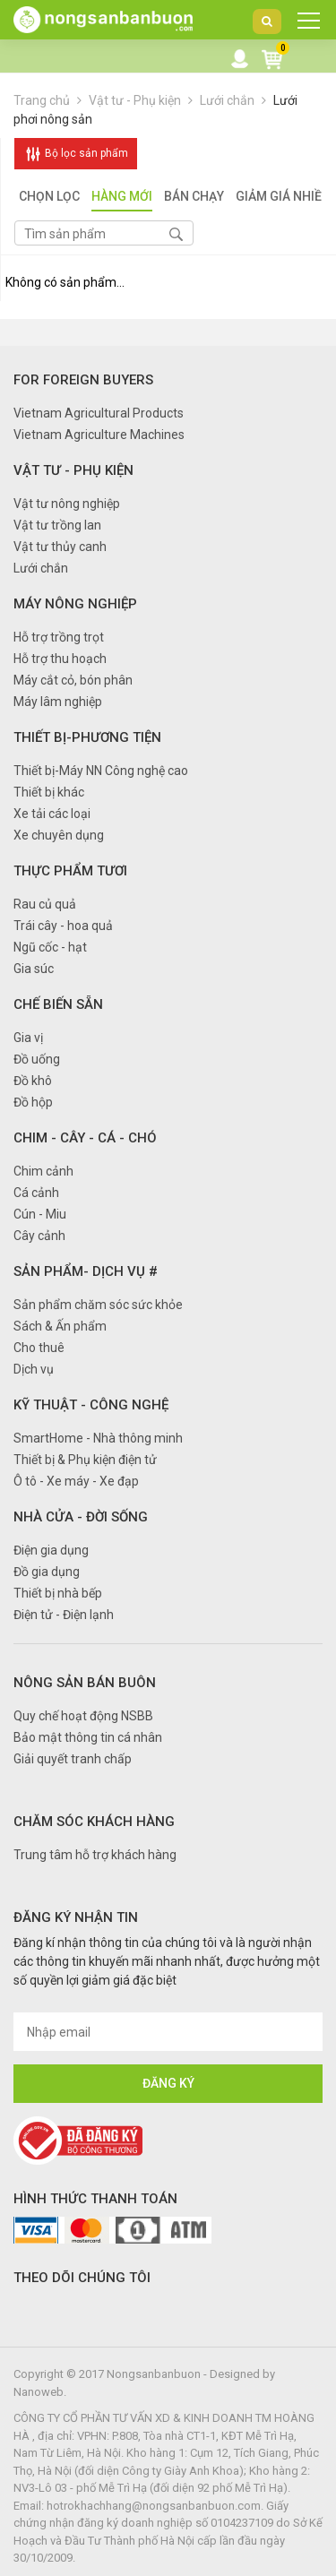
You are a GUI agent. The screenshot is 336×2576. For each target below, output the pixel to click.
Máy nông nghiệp (75, 604)
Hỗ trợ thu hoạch (60, 658)
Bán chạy (194, 197)
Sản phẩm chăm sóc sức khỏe (98, 1304)
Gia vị (28, 1037)
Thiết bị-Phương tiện (87, 737)
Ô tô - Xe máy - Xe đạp (76, 1481)
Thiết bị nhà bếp (57, 1593)
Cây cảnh (39, 1235)
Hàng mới (121, 197)
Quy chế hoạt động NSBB (83, 1716)
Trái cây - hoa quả (63, 925)
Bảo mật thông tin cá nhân (87, 1737)
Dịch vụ (33, 1369)
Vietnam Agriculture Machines (99, 434)
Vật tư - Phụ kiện (136, 100)
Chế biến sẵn (58, 1004)
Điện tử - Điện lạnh (63, 1614)
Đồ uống (36, 1059)
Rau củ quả (44, 904)
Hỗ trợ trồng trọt (58, 637)
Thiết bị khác (48, 792)
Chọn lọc (49, 197)
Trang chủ (41, 100)
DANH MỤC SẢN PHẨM (303, 25)
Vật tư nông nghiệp (66, 503)
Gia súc (33, 968)
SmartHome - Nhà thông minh (98, 1438)
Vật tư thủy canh (60, 546)
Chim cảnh (43, 1171)
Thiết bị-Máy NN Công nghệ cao (100, 770)
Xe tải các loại (51, 813)
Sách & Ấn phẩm (60, 1326)
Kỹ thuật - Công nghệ (90, 1405)
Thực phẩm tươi (70, 871)
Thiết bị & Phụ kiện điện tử (85, 1459)
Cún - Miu (39, 1214)
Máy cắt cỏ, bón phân (73, 680)
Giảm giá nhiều (283, 197)
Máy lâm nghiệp (57, 701)
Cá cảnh (36, 1192)
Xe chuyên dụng (58, 835)
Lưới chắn (227, 100)
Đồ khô (32, 1080)
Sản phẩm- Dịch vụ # (85, 1271)
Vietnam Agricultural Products (98, 413)
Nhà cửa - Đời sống (80, 1517)
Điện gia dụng (51, 1550)
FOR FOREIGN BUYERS (83, 380)
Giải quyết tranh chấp (72, 1759)
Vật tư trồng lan (57, 525)
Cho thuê (39, 1347)
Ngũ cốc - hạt (50, 947)
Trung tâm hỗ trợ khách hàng (95, 1855)
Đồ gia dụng (46, 1571)
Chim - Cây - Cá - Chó (85, 1138)
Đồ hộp (33, 1102)
